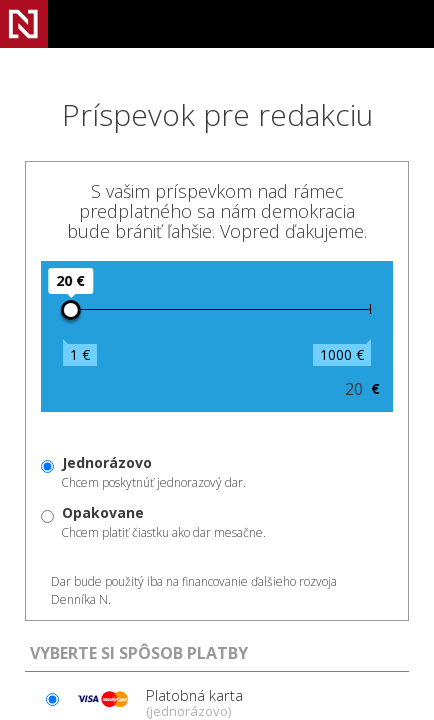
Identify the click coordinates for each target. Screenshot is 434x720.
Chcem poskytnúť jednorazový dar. (153, 472)
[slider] (71, 310)
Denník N (24, 24)
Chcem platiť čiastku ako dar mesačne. (163, 522)
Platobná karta (157, 702)
